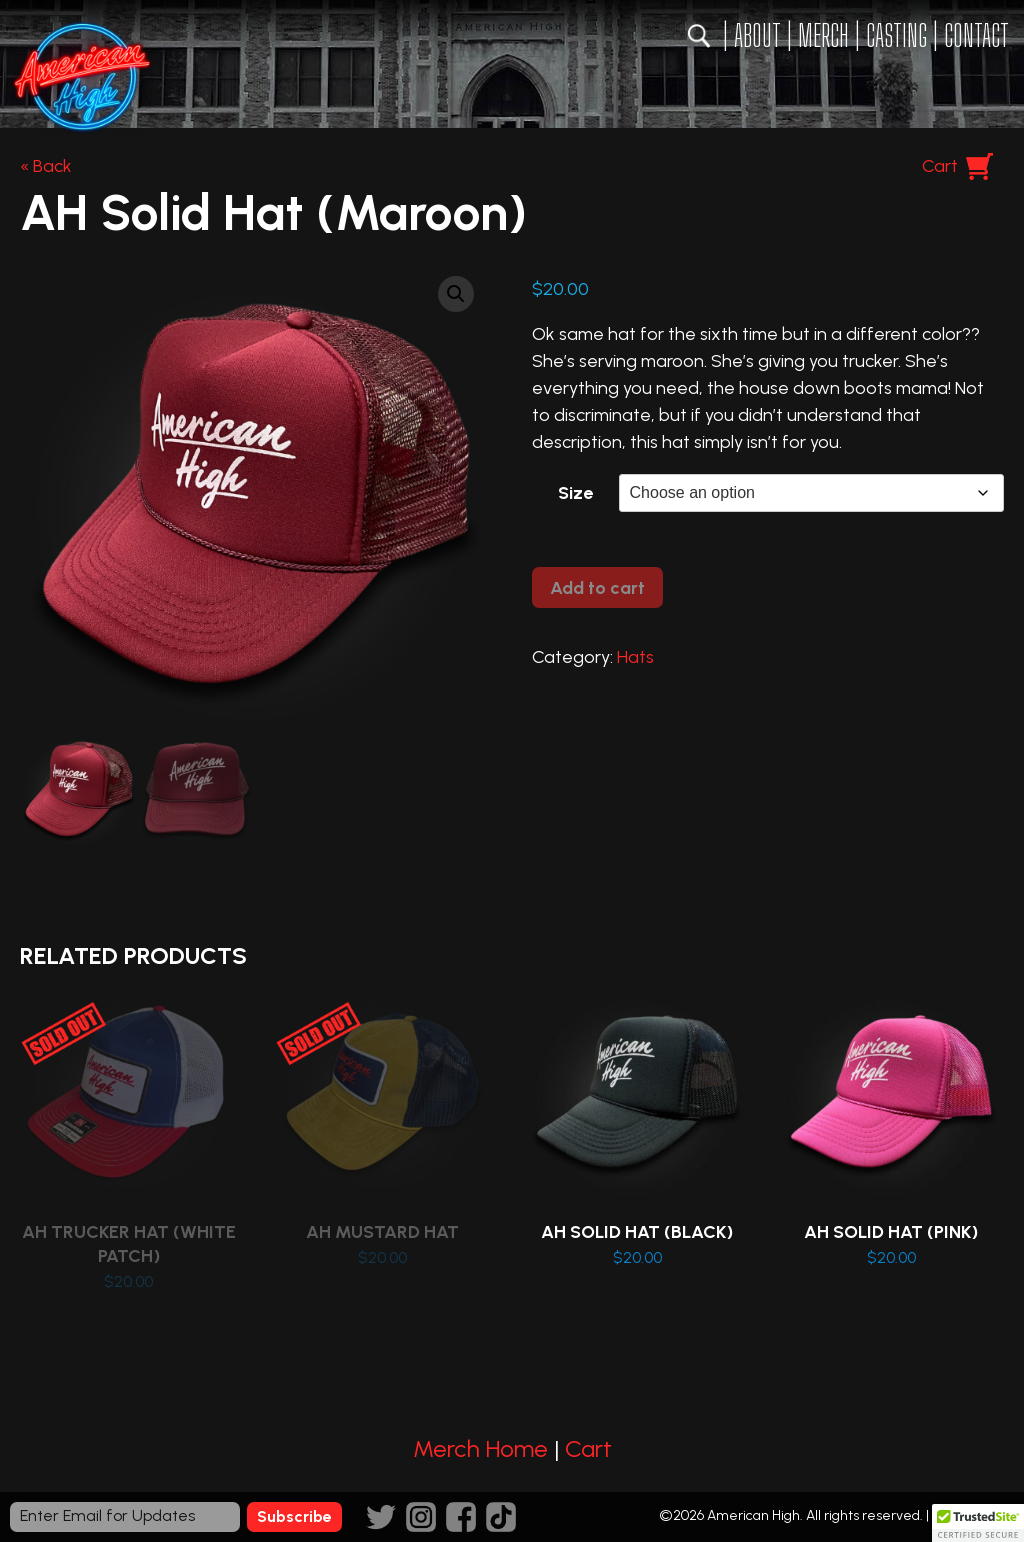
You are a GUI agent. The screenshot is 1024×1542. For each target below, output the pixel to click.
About (757, 35)
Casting (896, 35)
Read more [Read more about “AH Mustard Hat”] (385, 1135)
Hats (635, 657)
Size (575, 493)
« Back (46, 166)
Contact (976, 35)
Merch (823, 35)
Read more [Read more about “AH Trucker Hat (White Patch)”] (130, 1147)
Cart (940, 166)
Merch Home (480, 1448)
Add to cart (597, 588)
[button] (456, 294)
